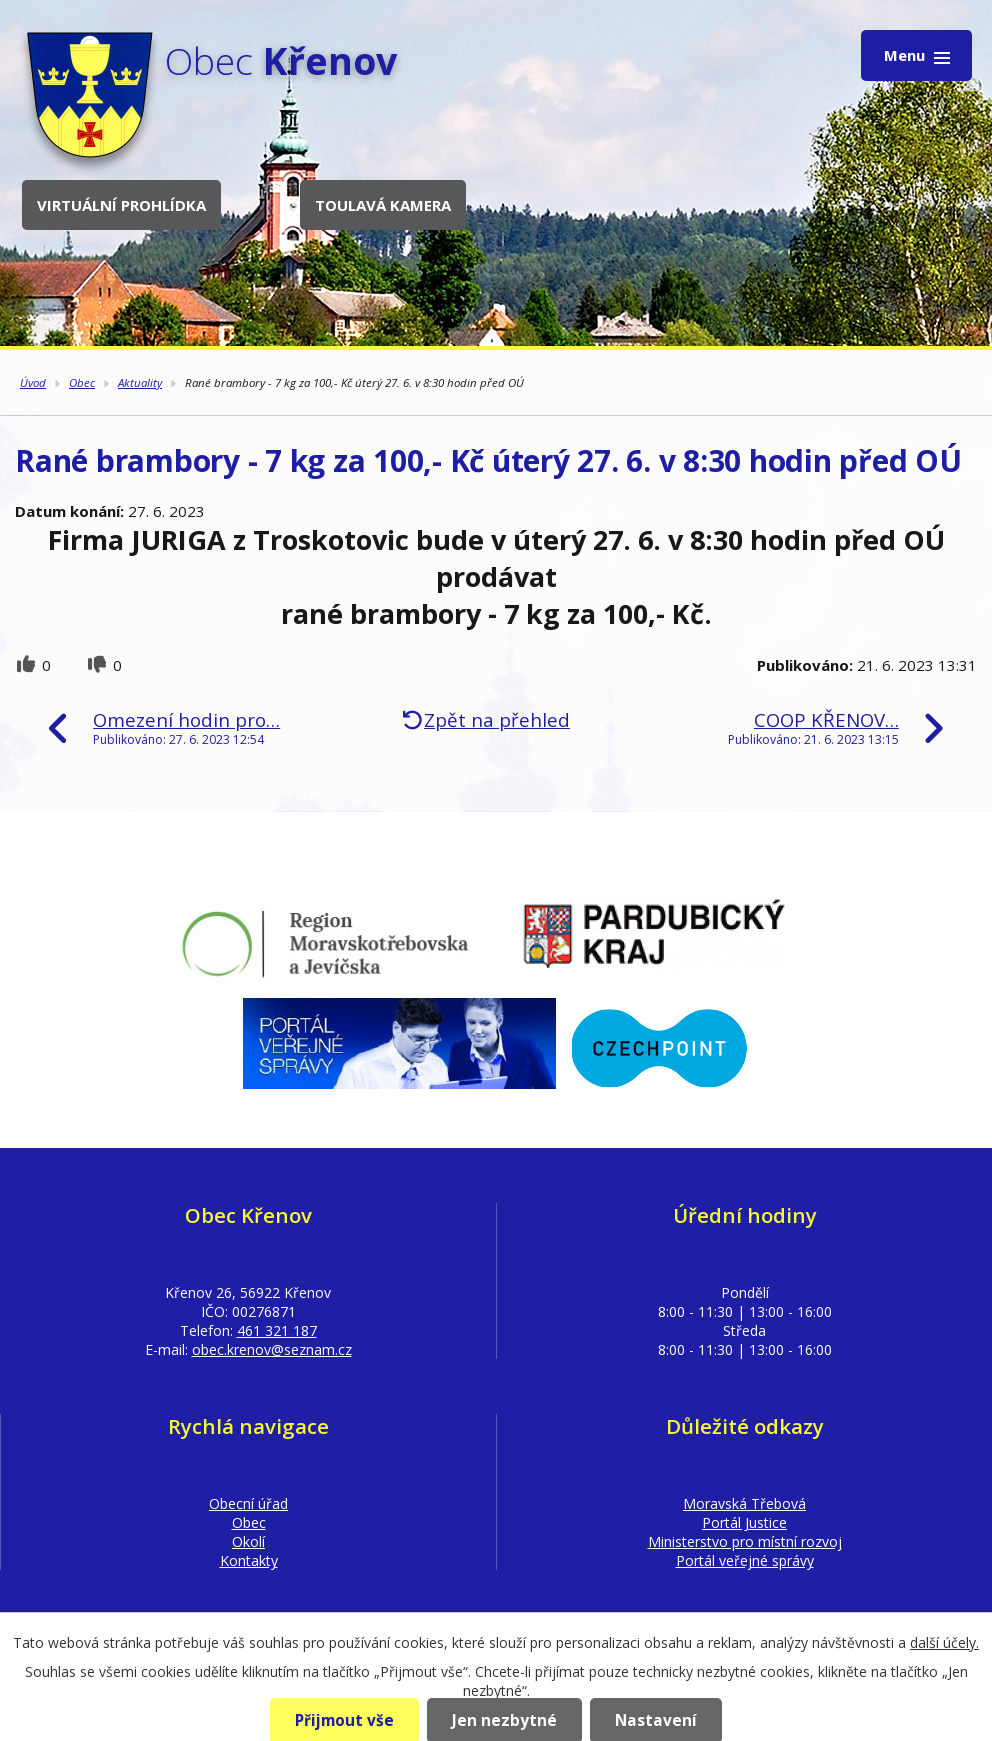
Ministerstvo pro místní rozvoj (745, 1541)
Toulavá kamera (383, 205)
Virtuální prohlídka (121, 205)
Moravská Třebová (744, 1503)
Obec (82, 382)
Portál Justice (744, 1522)
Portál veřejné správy (745, 1560)
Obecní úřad (248, 1503)
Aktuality (140, 382)
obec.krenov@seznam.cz (272, 1349)
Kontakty (249, 1560)
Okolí (248, 1541)
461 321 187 (277, 1330)
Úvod (33, 382)
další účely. (944, 1642)
